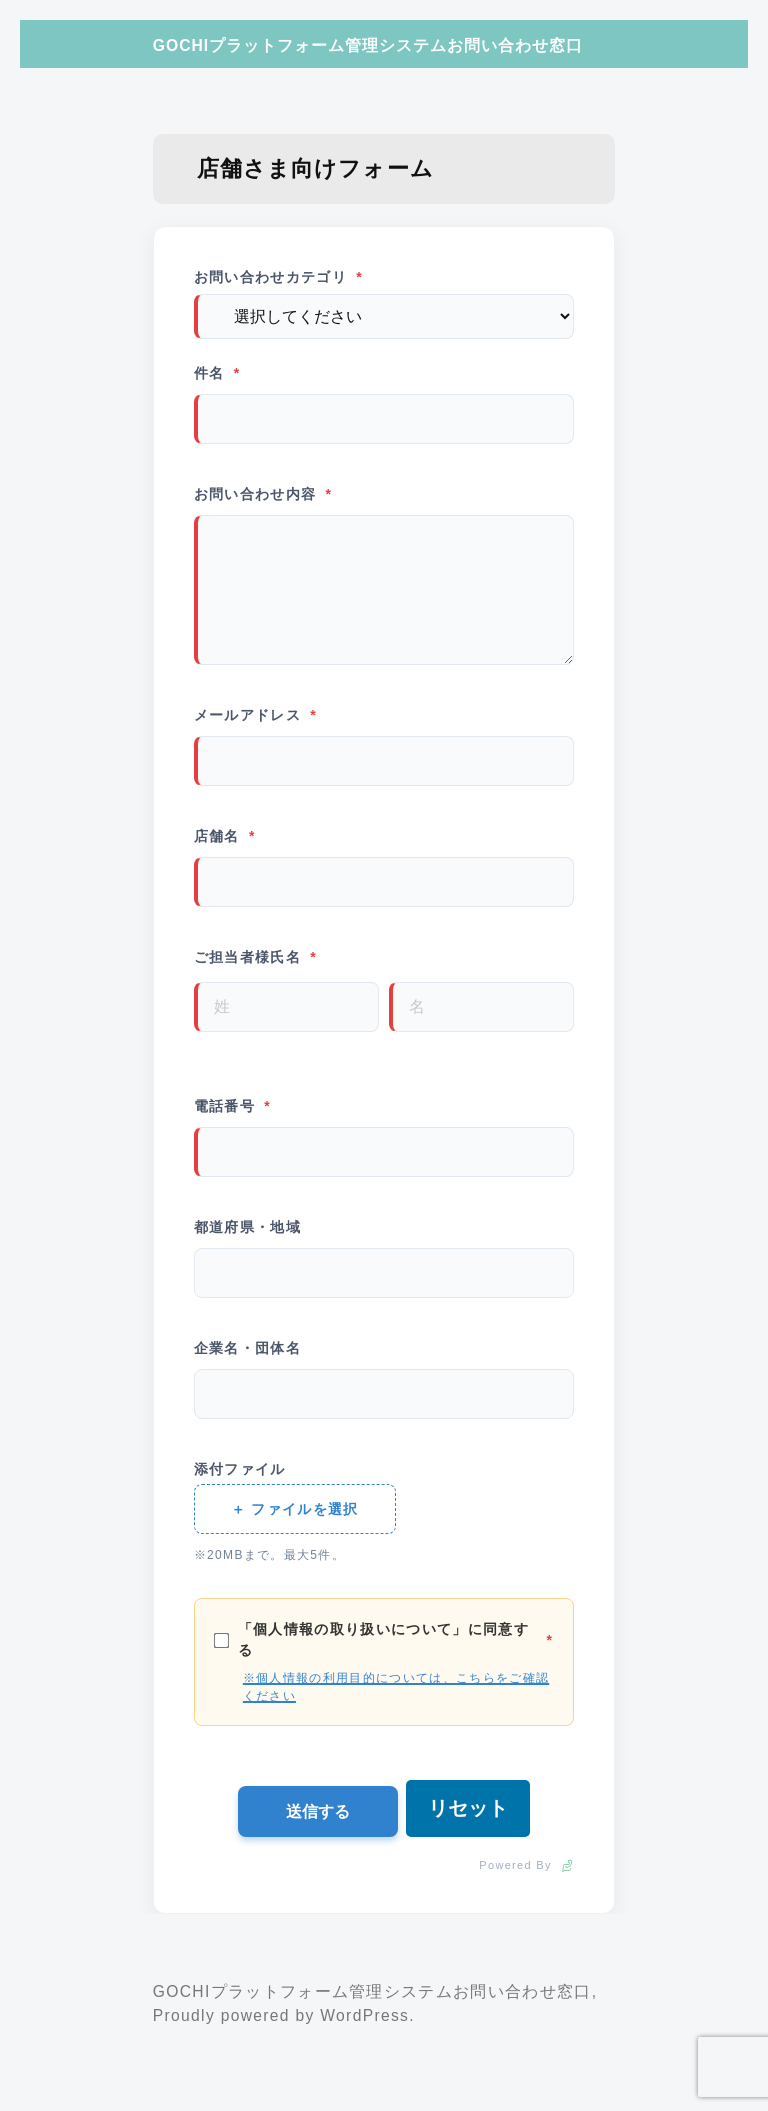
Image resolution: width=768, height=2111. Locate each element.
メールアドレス (255, 713)
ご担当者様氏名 (255, 955)
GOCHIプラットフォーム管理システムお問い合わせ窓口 (368, 45)
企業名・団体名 (247, 1346)
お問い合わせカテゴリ (278, 277)
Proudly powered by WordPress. (284, 2013)
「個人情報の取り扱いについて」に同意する (384, 1637)
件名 (217, 371)
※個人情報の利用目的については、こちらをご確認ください (396, 1685)
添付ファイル (240, 1467)
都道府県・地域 (247, 1225)
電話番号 (232, 1104)
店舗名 (225, 834)
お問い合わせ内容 (263, 492)
